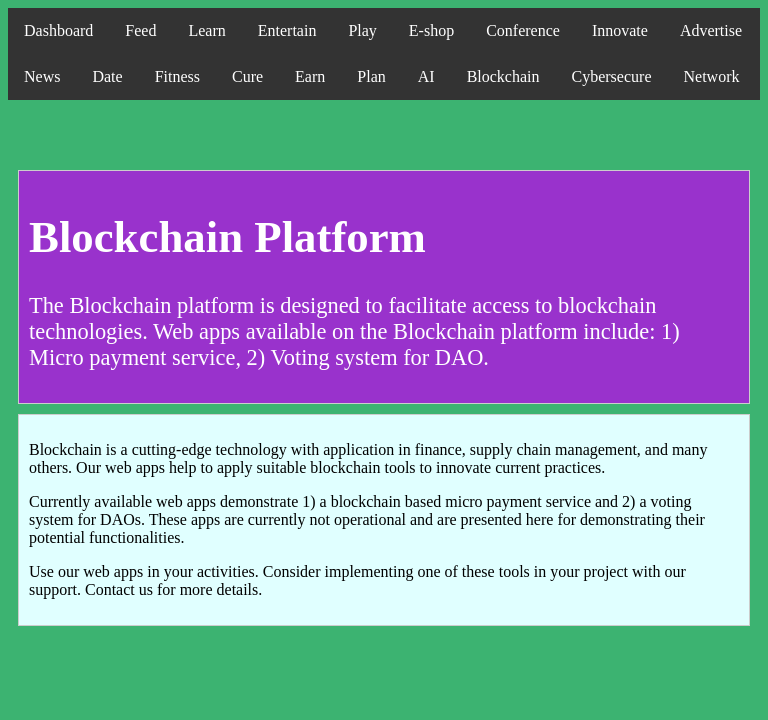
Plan (371, 76)
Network (711, 76)
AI (426, 76)
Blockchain (503, 76)
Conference (523, 30)
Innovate (620, 30)
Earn (310, 76)
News (42, 76)
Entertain (287, 30)
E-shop (431, 30)
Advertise (711, 30)
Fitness (177, 76)
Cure (247, 76)
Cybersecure (612, 76)
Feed (140, 30)
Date (107, 76)
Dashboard (58, 30)
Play (362, 30)
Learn (206, 30)
